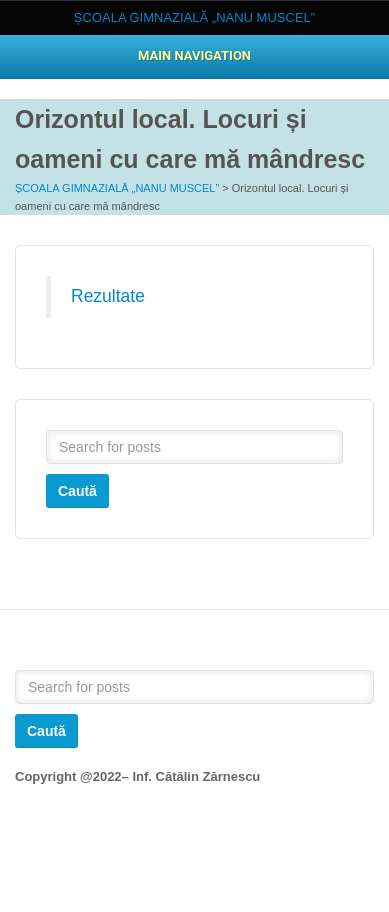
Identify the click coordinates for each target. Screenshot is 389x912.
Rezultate (108, 296)
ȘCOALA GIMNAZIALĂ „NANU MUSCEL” (117, 188)
